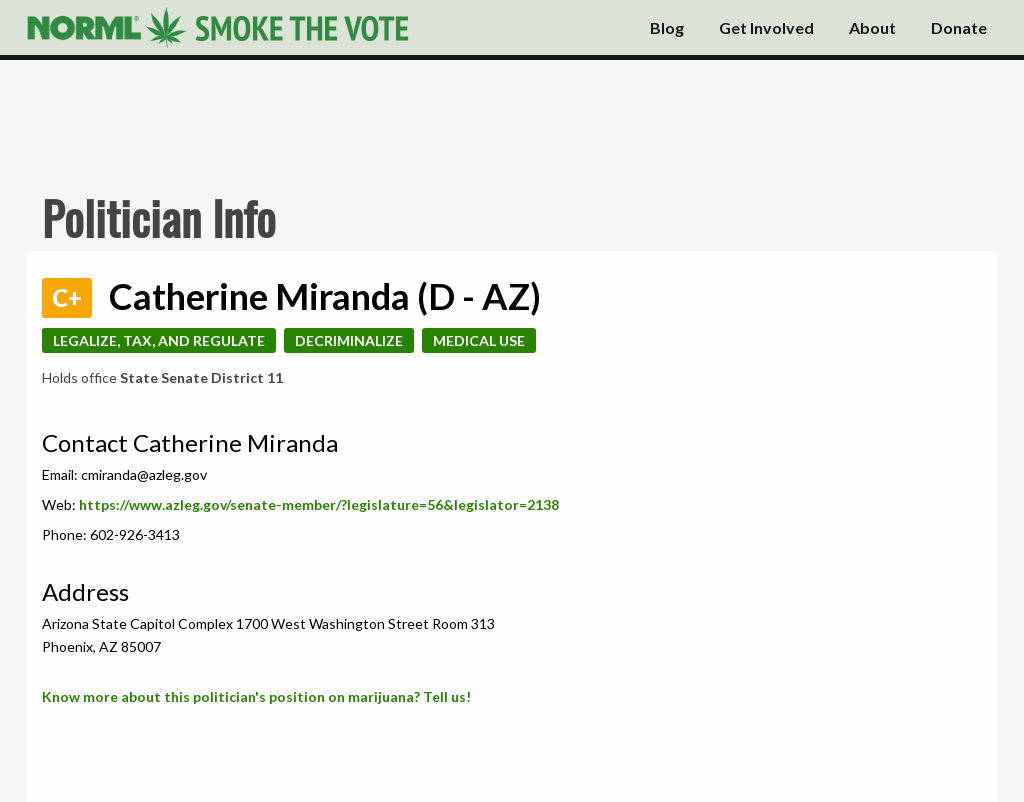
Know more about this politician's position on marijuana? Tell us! (256, 696)
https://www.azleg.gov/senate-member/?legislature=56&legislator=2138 (319, 504)
